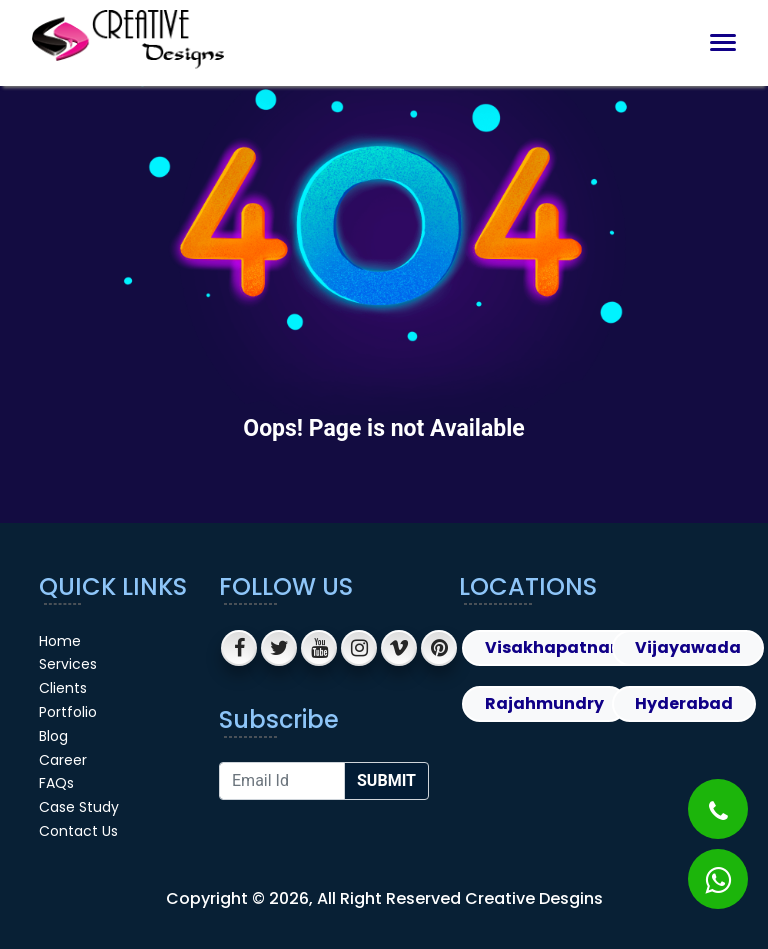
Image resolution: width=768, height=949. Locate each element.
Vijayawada (688, 647)
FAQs (56, 783)
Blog (53, 736)
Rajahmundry (544, 703)
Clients (63, 688)
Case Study (79, 807)
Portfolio (68, 712)
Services (68, 664)
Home (60, 641)
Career (63, 760)
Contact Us (78, 831)
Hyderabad (684, 703)
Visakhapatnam (556, 647)
